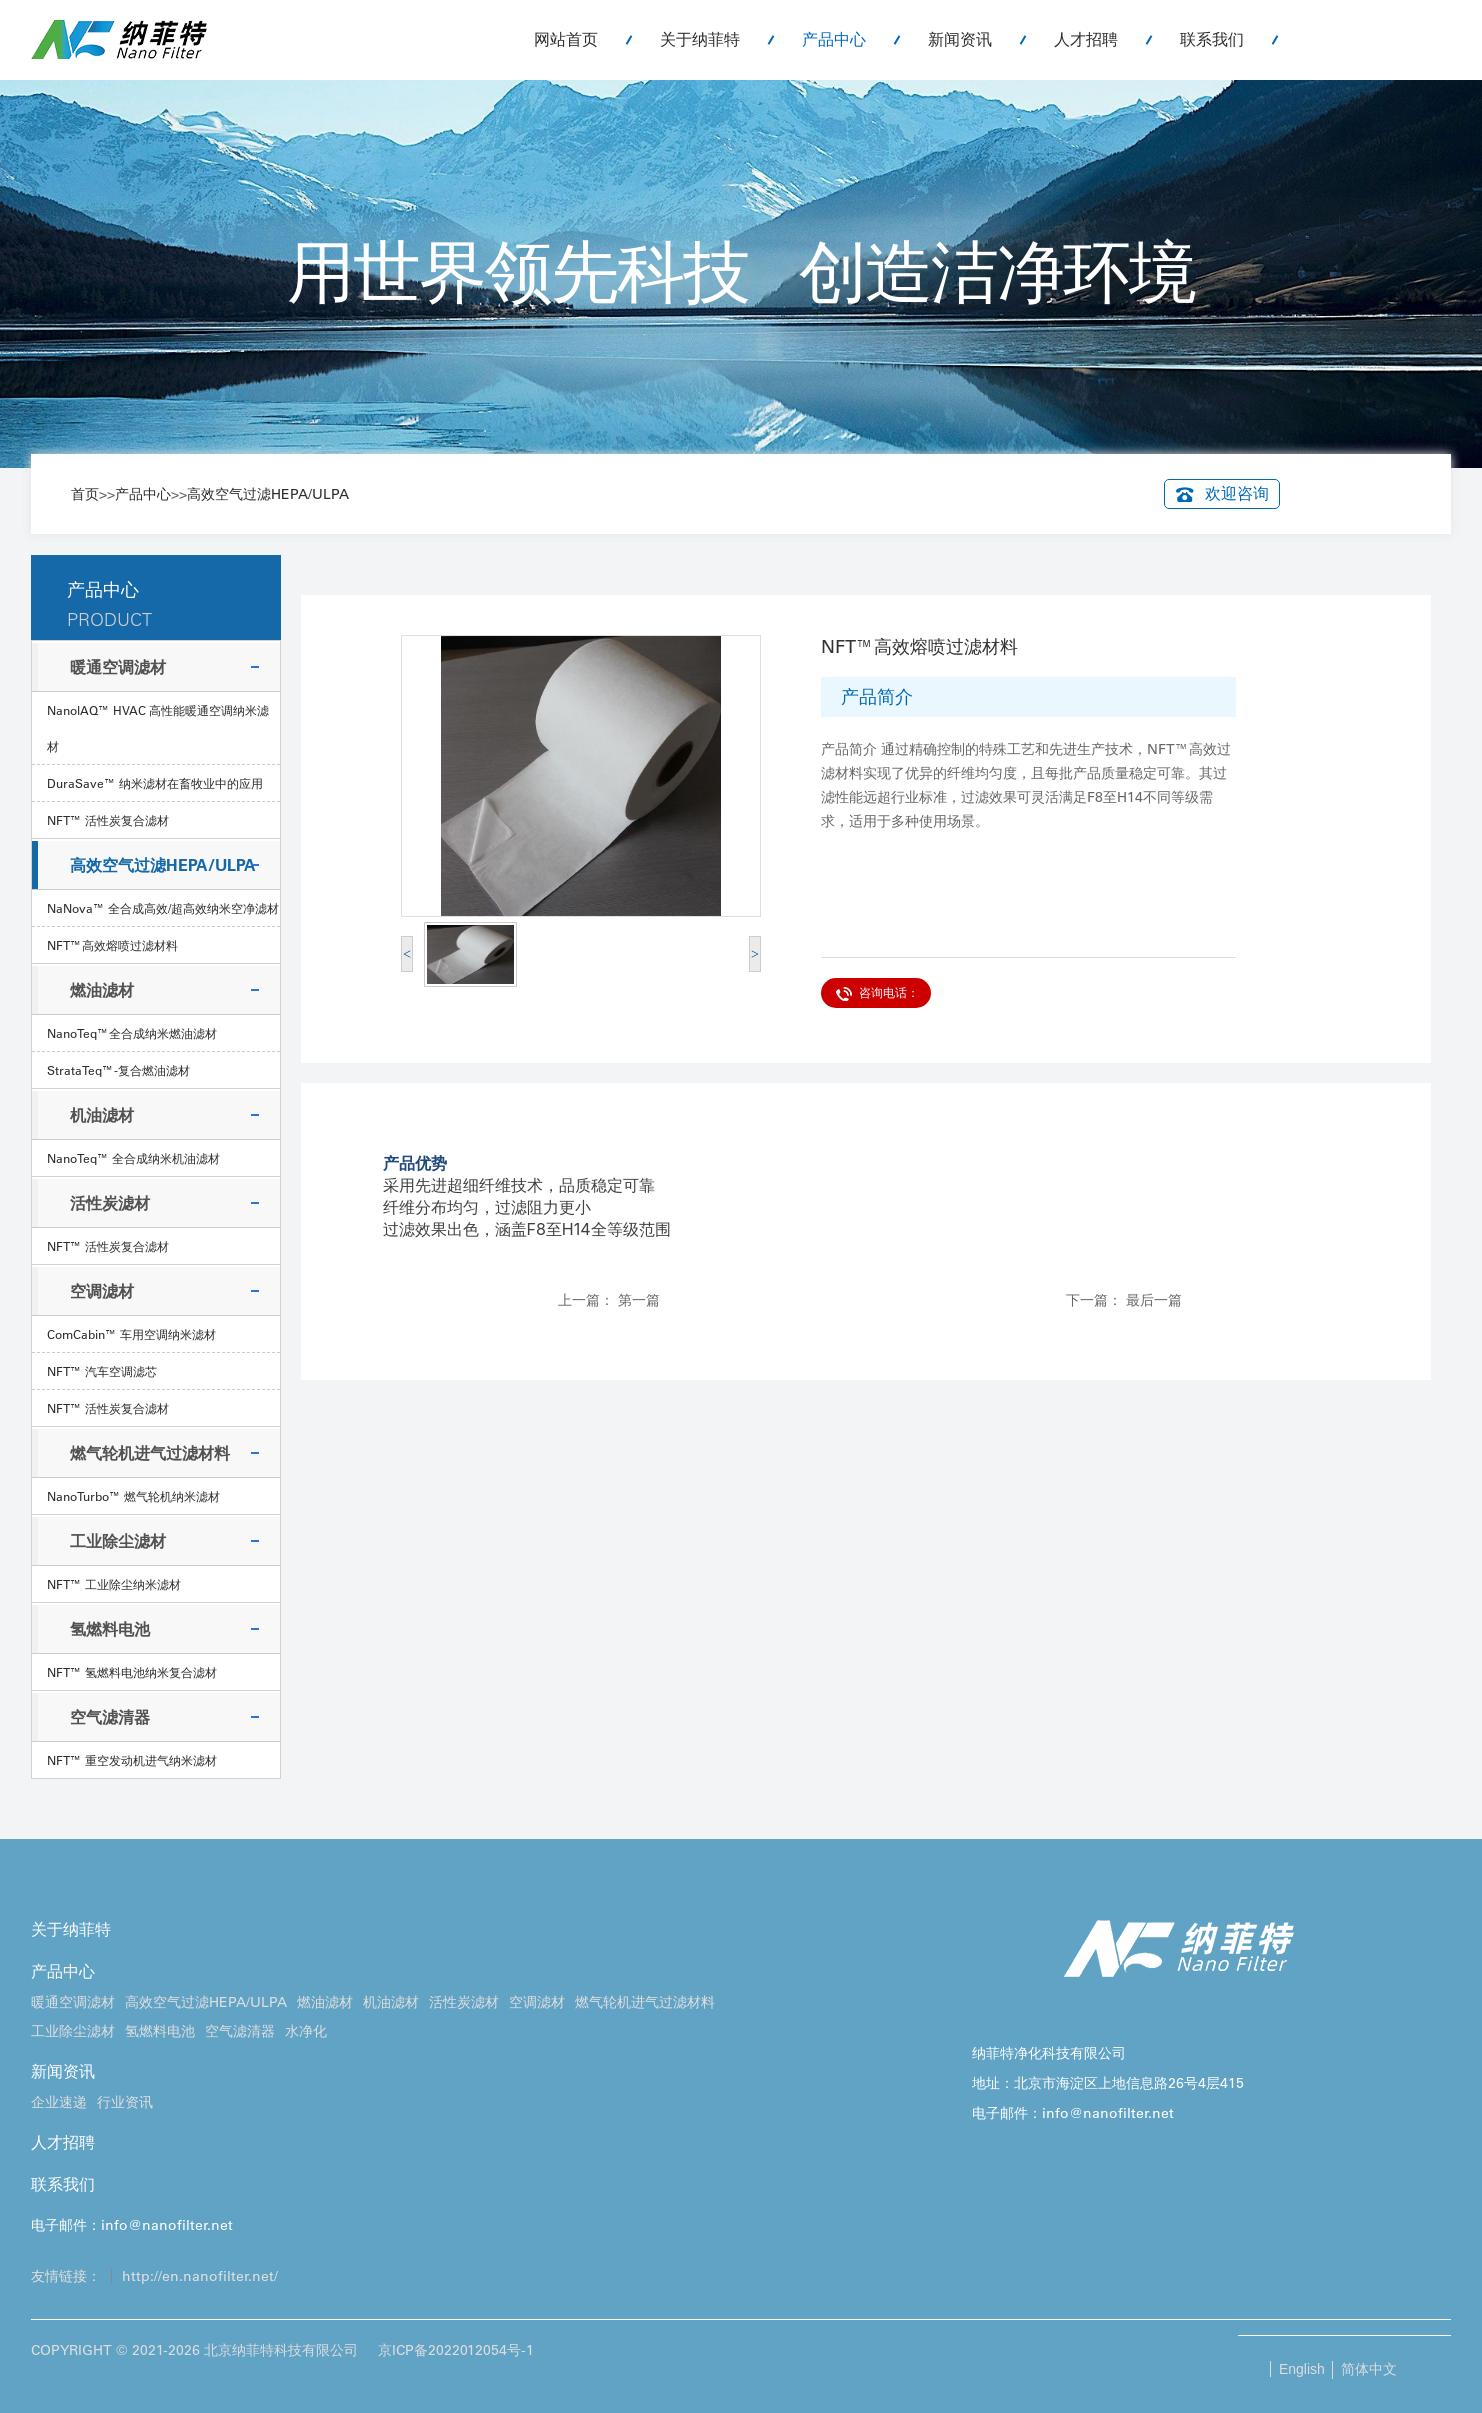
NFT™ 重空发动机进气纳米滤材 (132, 1760)
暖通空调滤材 (118, 667)
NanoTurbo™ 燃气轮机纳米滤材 (133, 1496)
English (1302, 2369)
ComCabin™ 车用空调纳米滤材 (131, 1334)
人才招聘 (1086, 39)
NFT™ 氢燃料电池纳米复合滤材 (132, 1672)
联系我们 (1212, 39)
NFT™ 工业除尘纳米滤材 (114, 1584)
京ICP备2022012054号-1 (456, 2350)
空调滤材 (102, 1291)
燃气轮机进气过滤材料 (150, 1453)
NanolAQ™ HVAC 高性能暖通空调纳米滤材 (158, 728)
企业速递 (59, 2102)
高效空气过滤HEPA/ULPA (268, 494)
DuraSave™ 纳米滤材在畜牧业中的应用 (155, 783)
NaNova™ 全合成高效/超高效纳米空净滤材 (163, 908)
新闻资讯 (960, 39)
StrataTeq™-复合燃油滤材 (118, 1070)
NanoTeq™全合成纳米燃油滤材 (132, 1033)
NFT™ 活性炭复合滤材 (108, 820)
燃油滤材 (102, 990)
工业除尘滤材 (118, 1541)
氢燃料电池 (110, 1629)
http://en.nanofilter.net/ (200, 2276)
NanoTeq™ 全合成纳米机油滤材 (133, 1158)
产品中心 (834, 39)
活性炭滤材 (110, 1203)
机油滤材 (102, 1115)
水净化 (306, 2031)
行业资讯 (125, 2102)
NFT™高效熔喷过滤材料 (112, 945)
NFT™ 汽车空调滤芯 (102, 1371)
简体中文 (1369, 2369)
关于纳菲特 (700, 39)
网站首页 (566, 39)
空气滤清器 (110, 1717)
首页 (85, 494)
